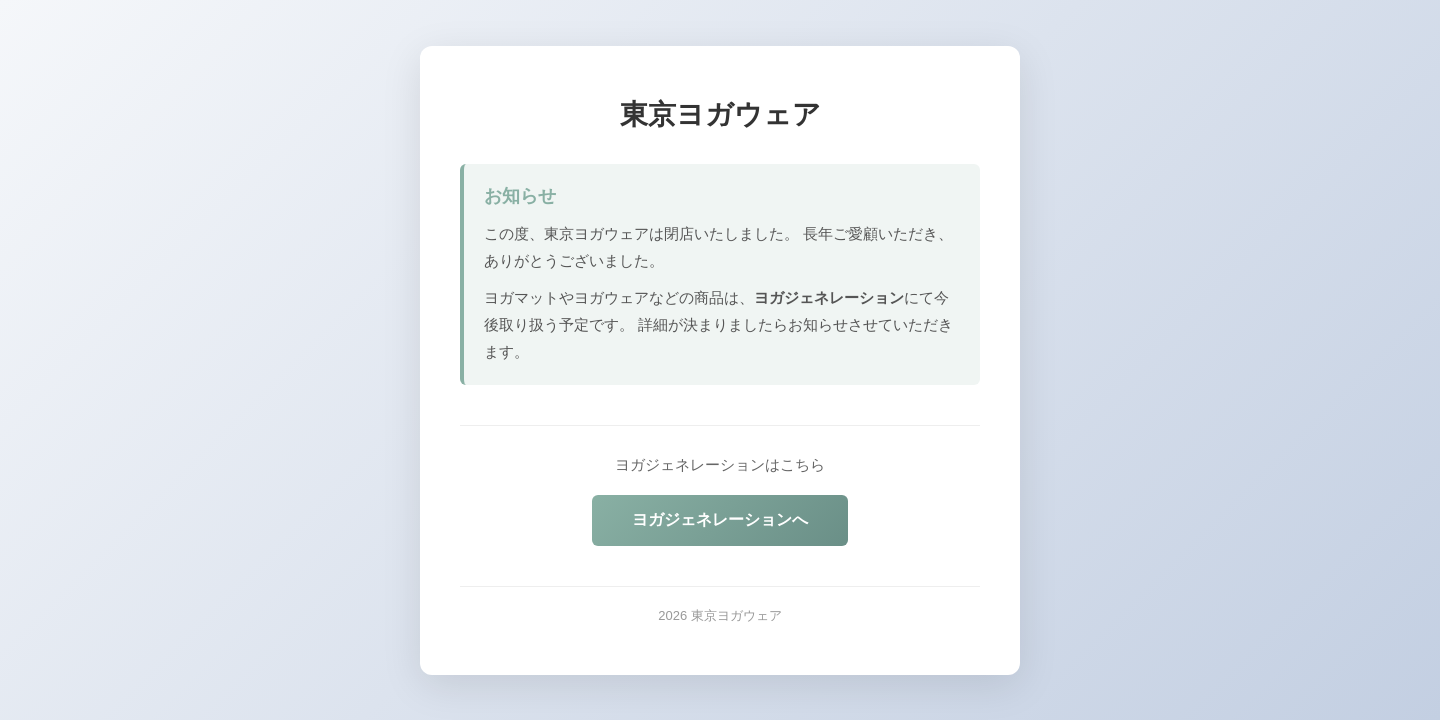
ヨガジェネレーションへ (720, 519)
